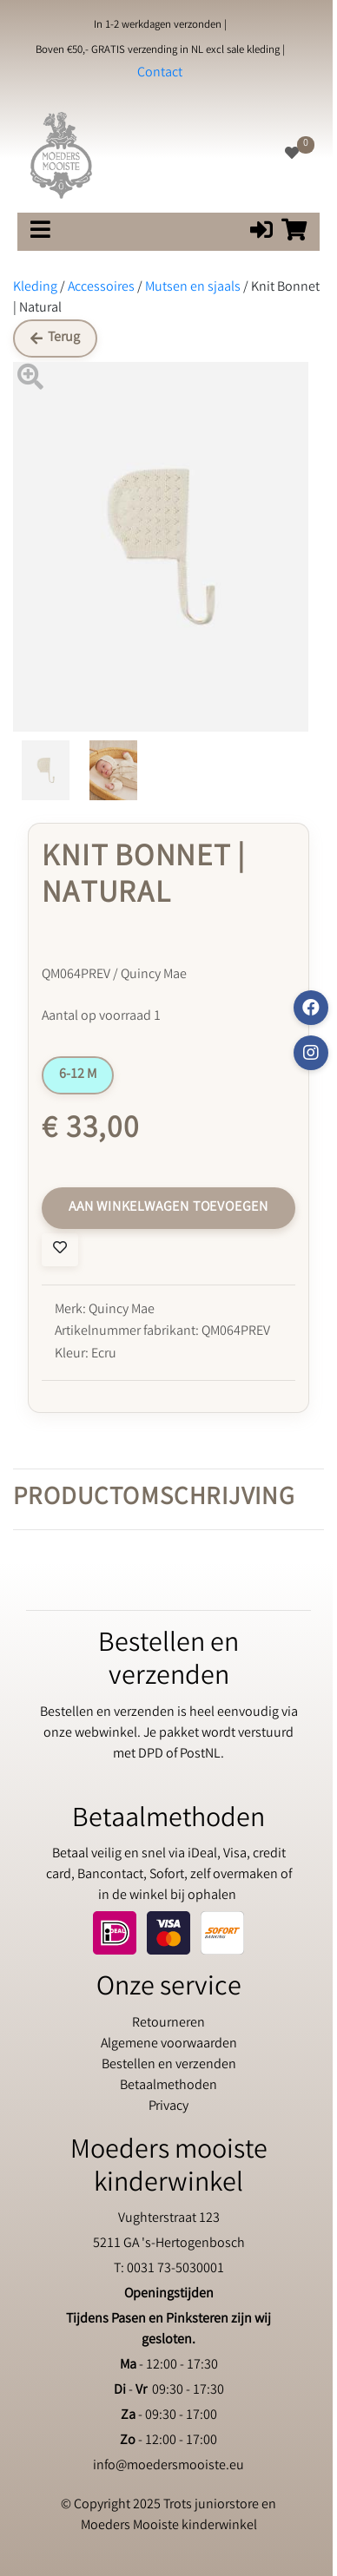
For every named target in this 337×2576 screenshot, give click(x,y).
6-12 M (77, 1075)
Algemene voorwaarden (169, 2044)
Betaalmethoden (168, 2086)
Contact (159, 73)
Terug (55, 338)
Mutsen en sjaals (193, 288)
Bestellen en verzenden (169, 2065)
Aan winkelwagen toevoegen (168, 1208)
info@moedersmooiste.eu (168, 2466)
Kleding (35, 288)
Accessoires (101, 288)
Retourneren (168, 2024)
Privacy (168, 2107)
